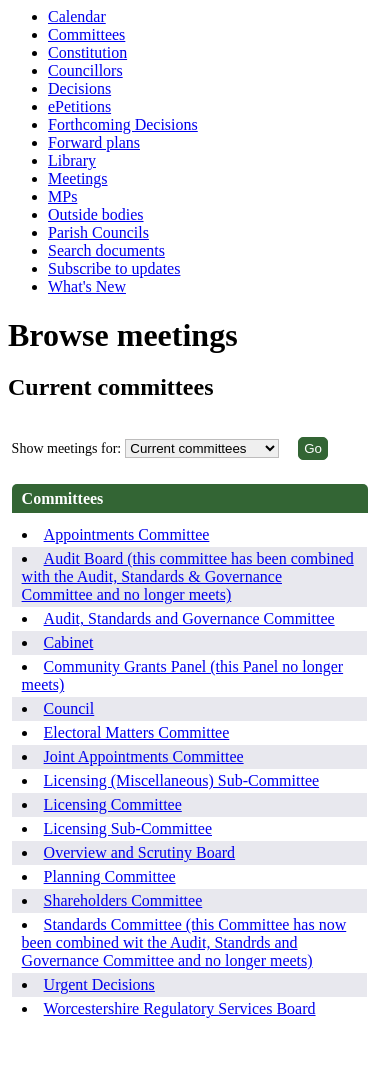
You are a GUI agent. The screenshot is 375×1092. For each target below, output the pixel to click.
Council (69, 708)
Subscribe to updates (114, 268)
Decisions (79, 88)
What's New (87, 286)
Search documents (106, 250)
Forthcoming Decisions (123, 124)
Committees (86, 34)
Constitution (87, 52)
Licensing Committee (113, 804)
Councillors (85, 70)
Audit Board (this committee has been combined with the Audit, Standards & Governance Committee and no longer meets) (188, 576)
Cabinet (69, 642)
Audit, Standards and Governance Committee (189, 618)
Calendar (77, 16)
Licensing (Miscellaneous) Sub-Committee (182, 780)
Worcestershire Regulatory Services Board (180, 1008)
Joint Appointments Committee (144, 756)
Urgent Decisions (99, 984)
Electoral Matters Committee (137, 732)
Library (72, 160)
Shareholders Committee (123, 900)
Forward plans (94, 142)
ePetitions (79, 106)
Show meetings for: (67, 448)
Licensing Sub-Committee (128, 828)
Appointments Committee (127, 534)
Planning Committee (110, 876)
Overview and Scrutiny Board (140, 852)
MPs (62, 196)
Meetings (78, 178)
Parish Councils (98, 232)
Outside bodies (96, 214)
